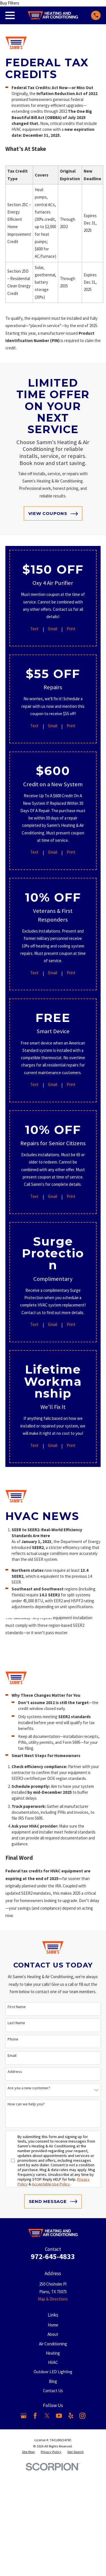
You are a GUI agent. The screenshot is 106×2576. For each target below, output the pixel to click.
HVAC (53, 2362)
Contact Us (53, 2390)
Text (34, 628)
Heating (53, 2353)
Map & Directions (53, 2299)
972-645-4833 (53, 2256)
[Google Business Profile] (24, 2416)
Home (53, 2325)
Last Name (16, 2022)
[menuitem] (28, 2451)
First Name (17, 2006)
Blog (53, 2381)
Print (71, 628)
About (52, 2334)
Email (52, 628)
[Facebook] (35, 2416)
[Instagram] (82, 2416)
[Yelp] (71, 2416)
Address (15, 2071)
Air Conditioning (53, 2343)
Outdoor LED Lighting (53, 2371)
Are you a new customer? (29, 2088)
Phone (13, 2039)
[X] (47, 2416)
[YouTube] (59, 2416)
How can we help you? (26, 2104)
